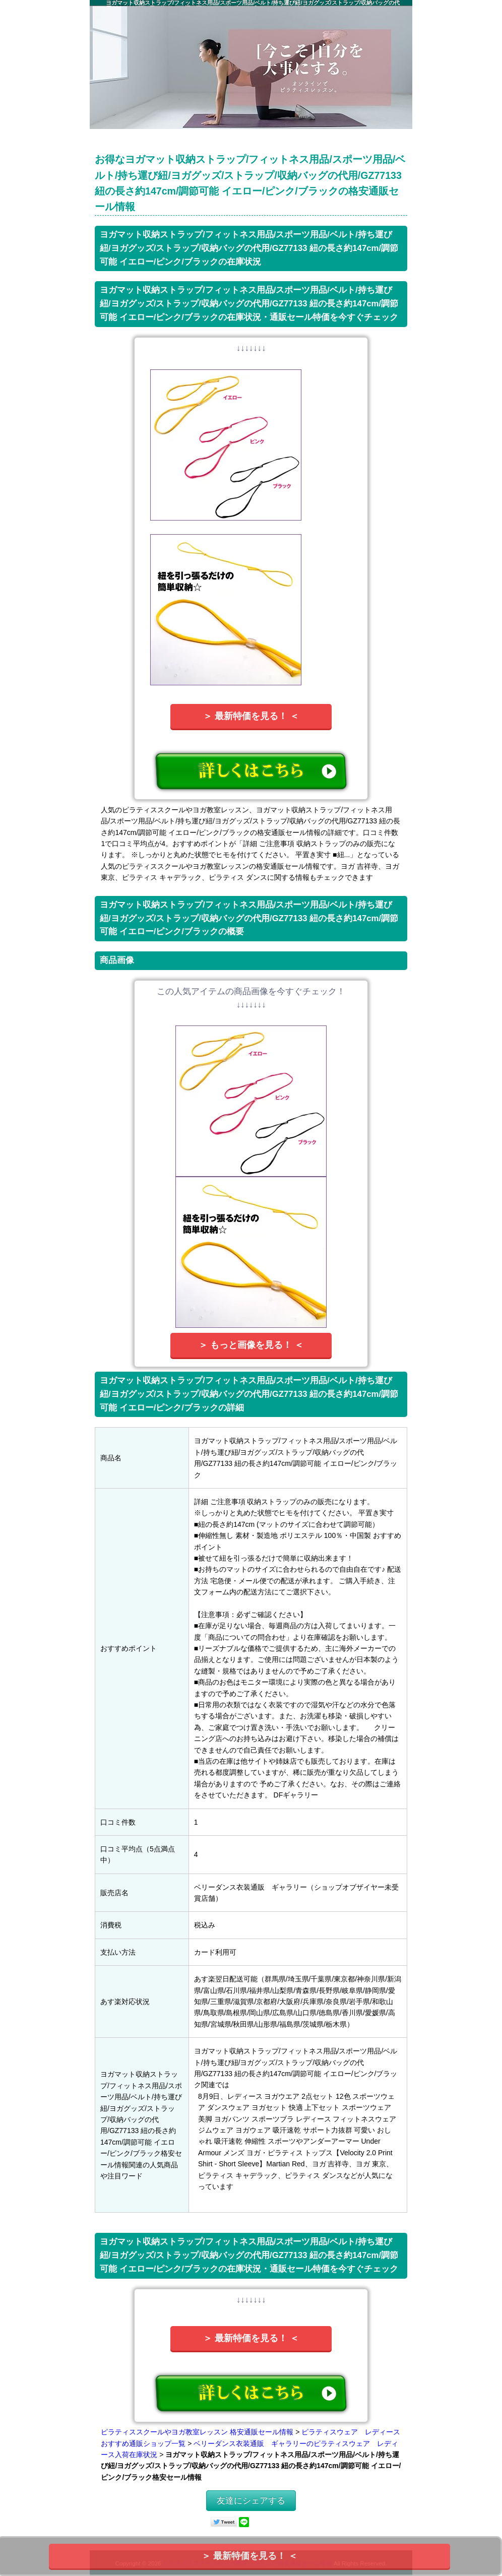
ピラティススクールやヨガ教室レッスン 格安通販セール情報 (197, 2432)
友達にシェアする (251, 2500)
